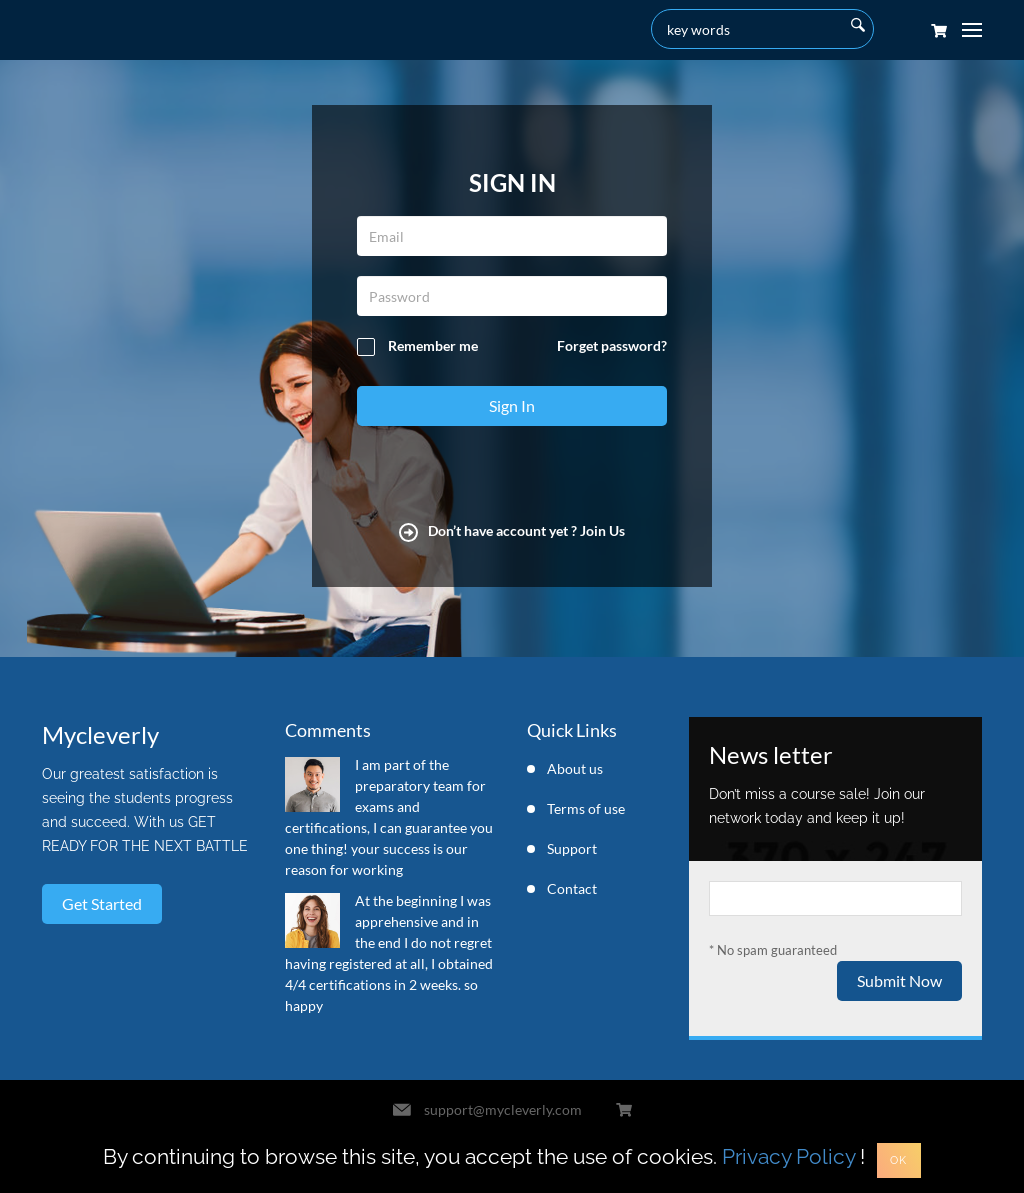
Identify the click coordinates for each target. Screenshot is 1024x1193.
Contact (572, 888)
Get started (102, 903)
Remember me (417, 346)
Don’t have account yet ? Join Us (512, 530)
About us (575, 768)
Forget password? (612, 345)
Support (572, 848)
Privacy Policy (788, 1156)
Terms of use (586, 808)
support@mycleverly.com (503, 1109)
